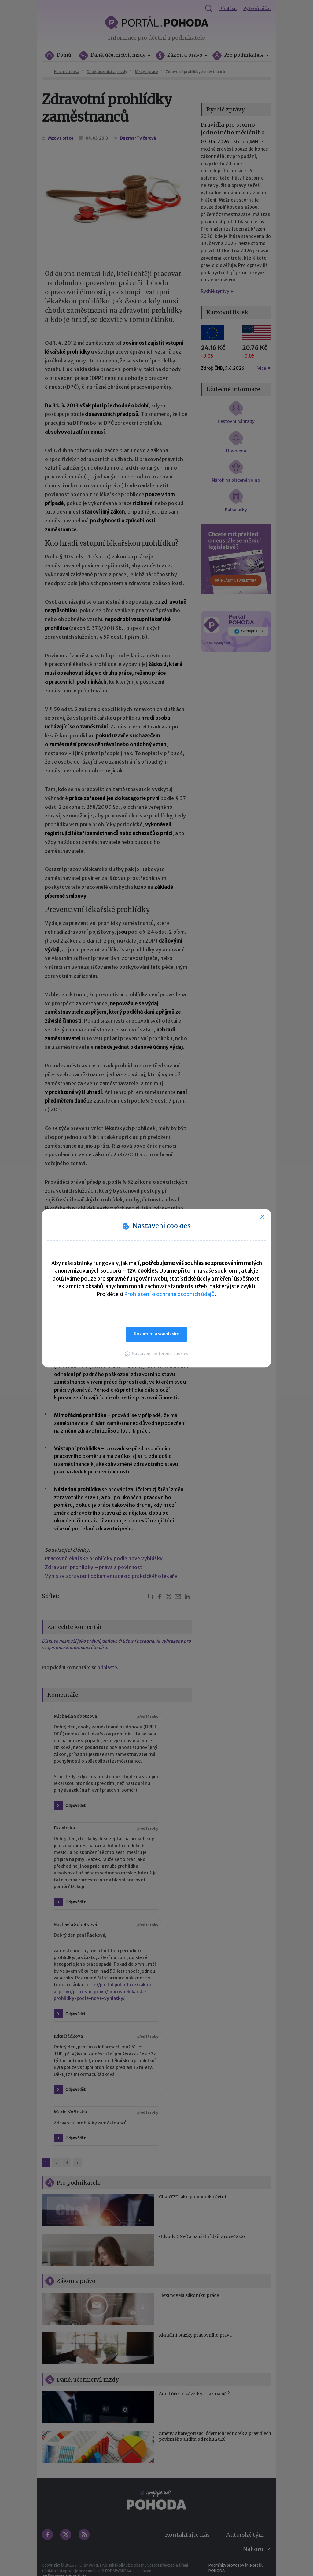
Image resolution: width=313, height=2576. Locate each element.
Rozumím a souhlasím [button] (156, 1334)
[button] (156, 1353)
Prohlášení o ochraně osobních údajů (169, 1294)
